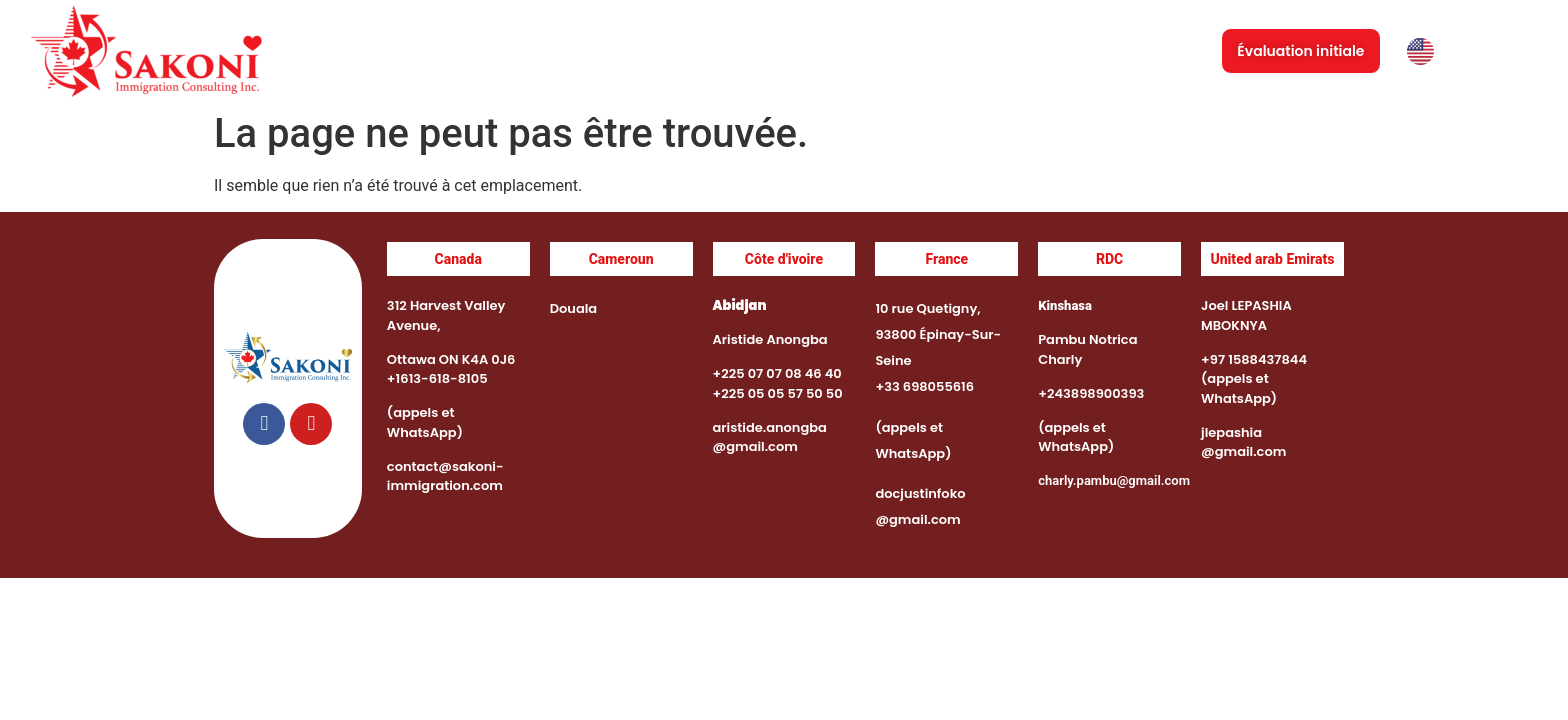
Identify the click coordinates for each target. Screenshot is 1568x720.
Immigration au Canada (1089, 51)
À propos (666, 51)
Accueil (568, 51)
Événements (909, 51)
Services (777, 51)
